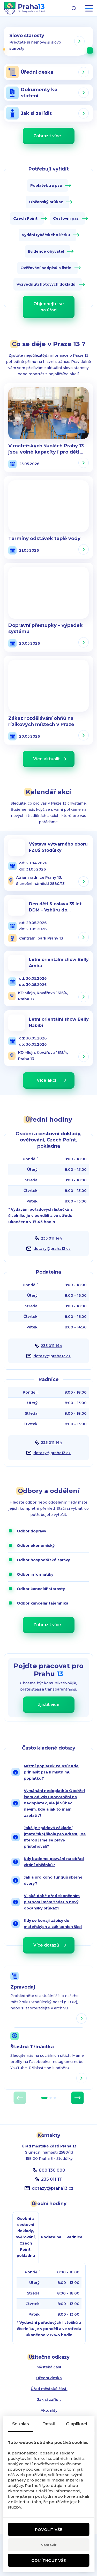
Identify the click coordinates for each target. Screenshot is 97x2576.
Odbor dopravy (52, 1531)
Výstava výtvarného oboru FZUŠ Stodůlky (58, 847)
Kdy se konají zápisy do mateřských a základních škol (53, 1923)
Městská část (49, 2367)
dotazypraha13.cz (52, 2188)
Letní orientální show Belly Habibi (59, 1022)
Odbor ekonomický (52, 1545)
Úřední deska (49, 2378)
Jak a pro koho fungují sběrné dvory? (53, 1880)
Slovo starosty (26, 35)
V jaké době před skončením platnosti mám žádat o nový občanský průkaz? (52, 1901)
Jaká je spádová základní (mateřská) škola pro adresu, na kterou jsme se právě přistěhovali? (55, 1837)
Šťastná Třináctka (32, 2047)
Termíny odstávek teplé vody (44, 538)
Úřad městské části (49, 2388)
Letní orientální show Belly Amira (59, 962)
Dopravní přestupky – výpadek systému (45, 628)
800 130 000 (52, 2170)
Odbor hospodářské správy (52, 1560)
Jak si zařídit (49, 2399)
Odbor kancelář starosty (52, 1588)
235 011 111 (52, 2179)
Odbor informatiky (52, 1574)
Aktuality (49, 2410)
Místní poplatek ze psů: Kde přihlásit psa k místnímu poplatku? (51, 1772)
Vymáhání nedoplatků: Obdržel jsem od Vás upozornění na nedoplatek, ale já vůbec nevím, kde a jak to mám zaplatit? (54, 1803)
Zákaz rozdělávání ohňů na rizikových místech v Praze (41, 721)
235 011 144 (51, 1238)
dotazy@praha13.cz (52, 1248)
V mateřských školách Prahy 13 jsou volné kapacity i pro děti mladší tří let (46, 449)
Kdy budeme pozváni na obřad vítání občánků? (54, 1861)
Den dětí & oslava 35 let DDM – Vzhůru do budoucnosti (55, 907)
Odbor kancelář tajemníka (52, 1603)
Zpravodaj (22, 1987)
